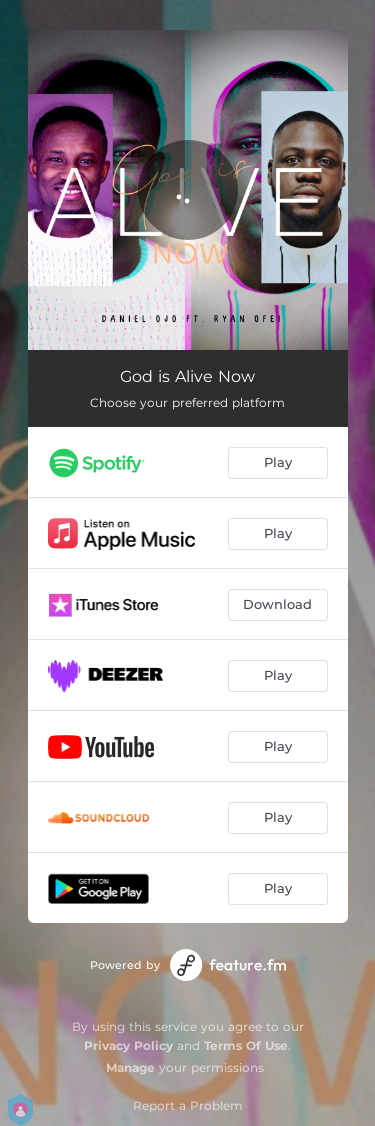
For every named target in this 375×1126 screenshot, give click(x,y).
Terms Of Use (246, 1045)
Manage (130, 1067)
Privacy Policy (128, 1045)
